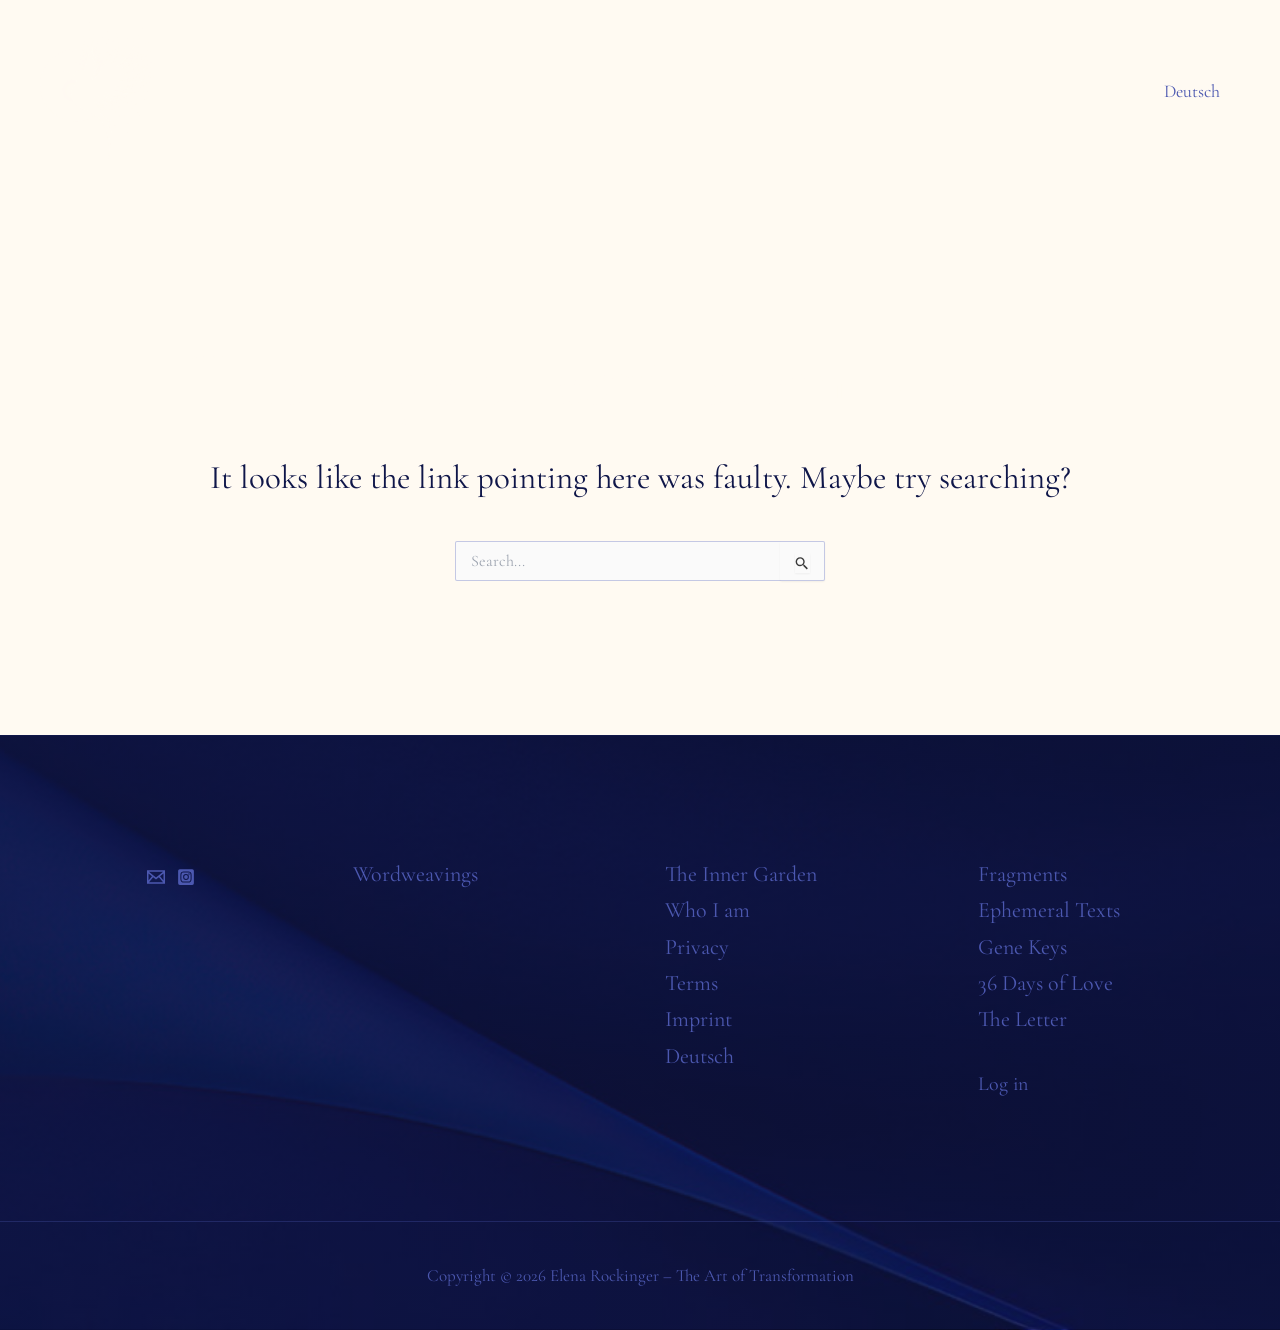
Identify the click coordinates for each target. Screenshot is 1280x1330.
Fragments (1022, 874)
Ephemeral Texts (1049, 910)
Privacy (697, 947)
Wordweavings (415, 874)
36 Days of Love (1045, 983)
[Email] (156, 877)
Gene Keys (1022, 947)
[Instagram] (186, 877)
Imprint (698, 1019)
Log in (1005, 1083)
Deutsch (1194, 91)
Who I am (707, 910)
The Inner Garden (741, 874)
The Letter (1022, 1019)
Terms (691, 983)
